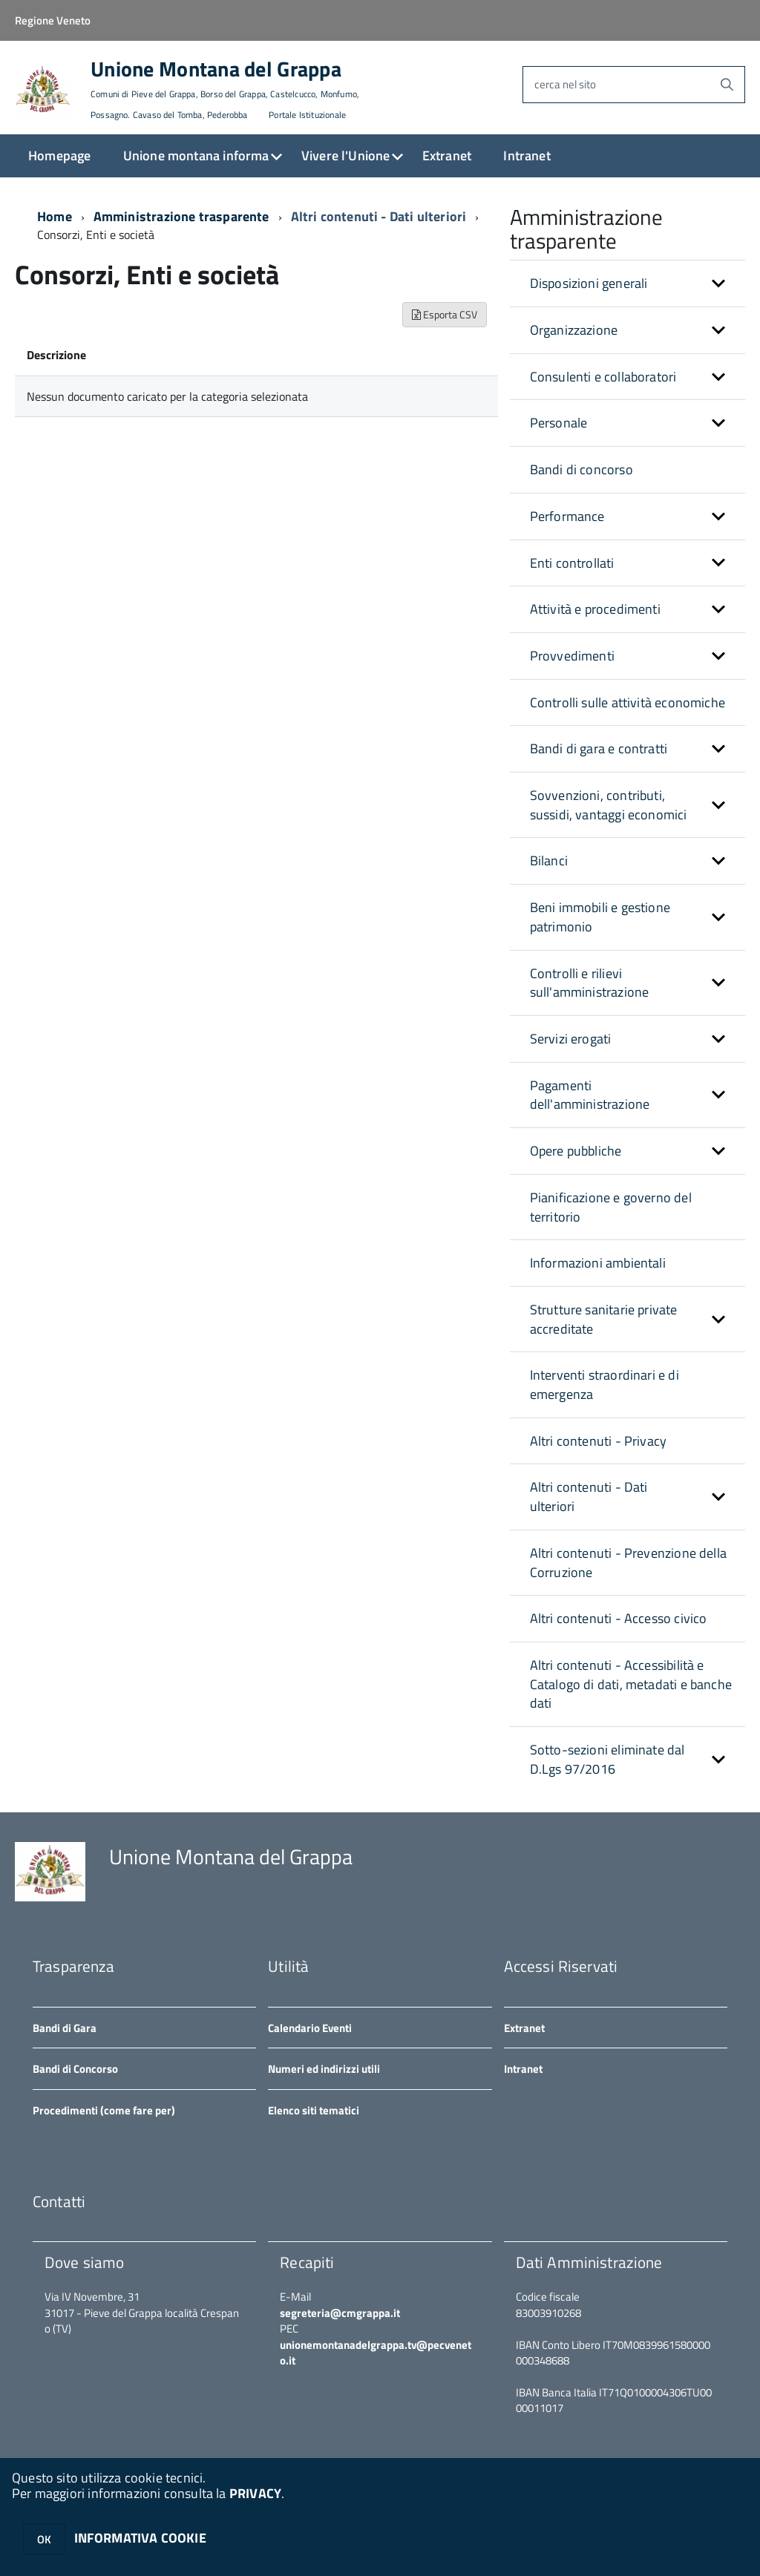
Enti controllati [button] (572, 563)
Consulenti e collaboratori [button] (603, 377)
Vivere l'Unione (345, 155)
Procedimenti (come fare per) (104, 2110)
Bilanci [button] (549, 861)
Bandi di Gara (64, 2027)
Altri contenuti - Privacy (598, 1441)
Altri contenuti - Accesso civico (618, 1618)
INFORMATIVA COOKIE (140, 2538)
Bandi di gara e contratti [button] (599, 748)
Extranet (446, 155)
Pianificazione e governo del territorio (611, 1207)
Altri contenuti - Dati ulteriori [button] (589, 1496)
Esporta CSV (444, 314)
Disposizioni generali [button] (589, 283)
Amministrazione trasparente (181, 216)
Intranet (526, 155)
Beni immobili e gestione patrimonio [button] (600, 917)
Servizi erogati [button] (571, 1039)
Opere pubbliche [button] (576, 1151)
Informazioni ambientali (598, 1263)
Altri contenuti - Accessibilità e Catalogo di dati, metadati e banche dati (631, 1684)
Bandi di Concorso (75, 2068)
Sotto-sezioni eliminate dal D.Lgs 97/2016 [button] (607, 1759)
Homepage (59, 155)
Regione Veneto (53, 20)
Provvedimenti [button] (572, 656)
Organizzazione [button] (574, 330)
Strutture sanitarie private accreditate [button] (604, 1319)
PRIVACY (255, 2493)
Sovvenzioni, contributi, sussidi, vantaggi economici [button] (608, 805)
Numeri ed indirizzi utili (324, 2068)
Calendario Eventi (310, 2027)
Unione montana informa (196, 155)
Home (54, 216)
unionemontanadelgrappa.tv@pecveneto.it (375, 2352)
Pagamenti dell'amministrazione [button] (590, 1095)
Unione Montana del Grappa (225, 90)
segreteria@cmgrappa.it (340, 2312)
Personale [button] (559, 423)
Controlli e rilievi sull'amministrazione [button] (589, 983)
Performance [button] (567, 516)
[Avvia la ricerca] (726, 84)
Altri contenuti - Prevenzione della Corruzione (628, 1562)
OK (44, 2539)
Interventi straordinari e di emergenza (604, 1384)
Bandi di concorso (581, 469)
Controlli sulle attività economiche (627, 702)
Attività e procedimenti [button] (595, 609)
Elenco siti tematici (313, 2110)
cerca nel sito (565, 84)
